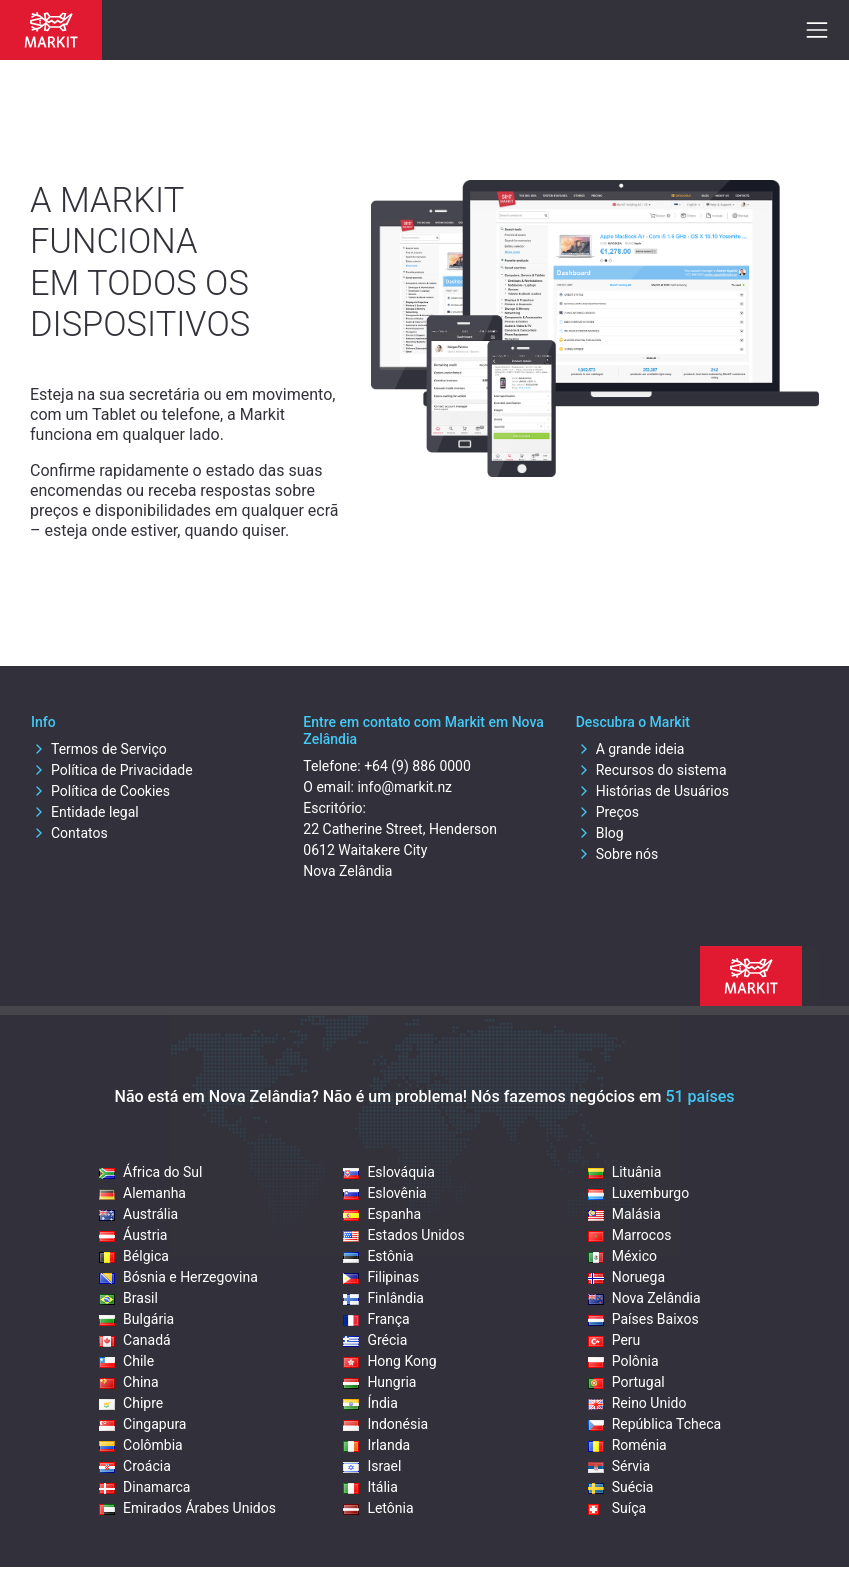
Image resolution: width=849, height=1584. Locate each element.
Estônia (378, 1256)
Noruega (626, 1277)
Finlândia (383, 1298)
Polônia (623, 1361)
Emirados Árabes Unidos (187, 1508)
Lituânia (625, 1172)
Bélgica (134, 1256)
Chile (126, 1361)
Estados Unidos (403, 1235)
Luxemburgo (639, 1193)
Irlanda (376, 1445)
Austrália (138, 1214)
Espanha (382, 1214)
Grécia (375, 1340)
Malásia (624, 1214)
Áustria (133, 1235)
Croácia (135, 1466)
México (622, 1256)
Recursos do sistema (651, 770)
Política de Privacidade (112, 770)
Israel (372, 1466)
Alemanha (142, 1193)
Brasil (128, 1298)
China (129, 1382)
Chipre (131, 1403)
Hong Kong (389, 1361)
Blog (600, 833)
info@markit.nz (404, 787)
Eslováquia (388, 1172)
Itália (370, 1487)
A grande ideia (630, 749)
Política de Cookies (100, 791)
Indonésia (385, 1424)
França (376, 1319)
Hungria (379, 1382)
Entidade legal (85, 812)
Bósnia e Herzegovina (178, 1277)
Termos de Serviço (99, 749)
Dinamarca (144, 1487)
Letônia (378, 1508)
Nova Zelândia (644, 1298)
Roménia (627, 1445)
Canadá (135, 1340)
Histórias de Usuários (652, 791)
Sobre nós (617, 854)
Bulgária (136, 1319)
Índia (370, 1403)
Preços (607, 812)
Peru (614, 1340)
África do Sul (150, 1172)
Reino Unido (637, 1403)
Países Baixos (643, 1319)
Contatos (69, 833)
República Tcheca (655, 1424)
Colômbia (141, 1445)
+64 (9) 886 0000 (417, 766)
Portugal (626, 1382)
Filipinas (381, 1277)
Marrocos (630, 1235)
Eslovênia (384, 1193)
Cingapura (142, 1424)
